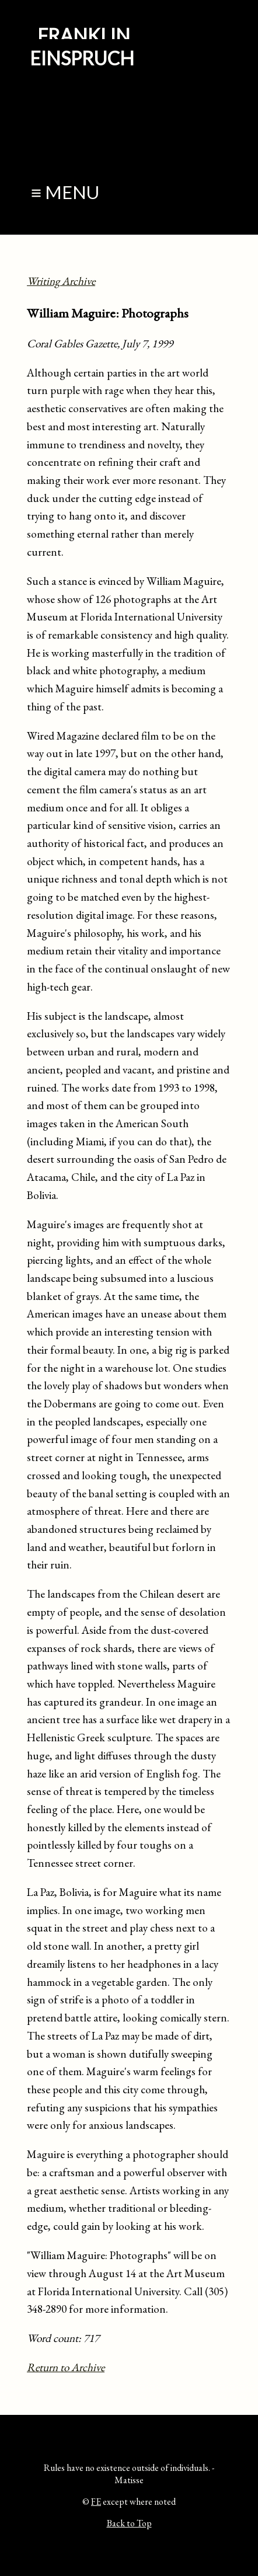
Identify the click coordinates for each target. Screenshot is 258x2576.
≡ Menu (65, 192)
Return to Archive (65, 2367)
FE (96, 2501)
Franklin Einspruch (82, 46)
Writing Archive (61, 281)
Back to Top (129, 2523)
